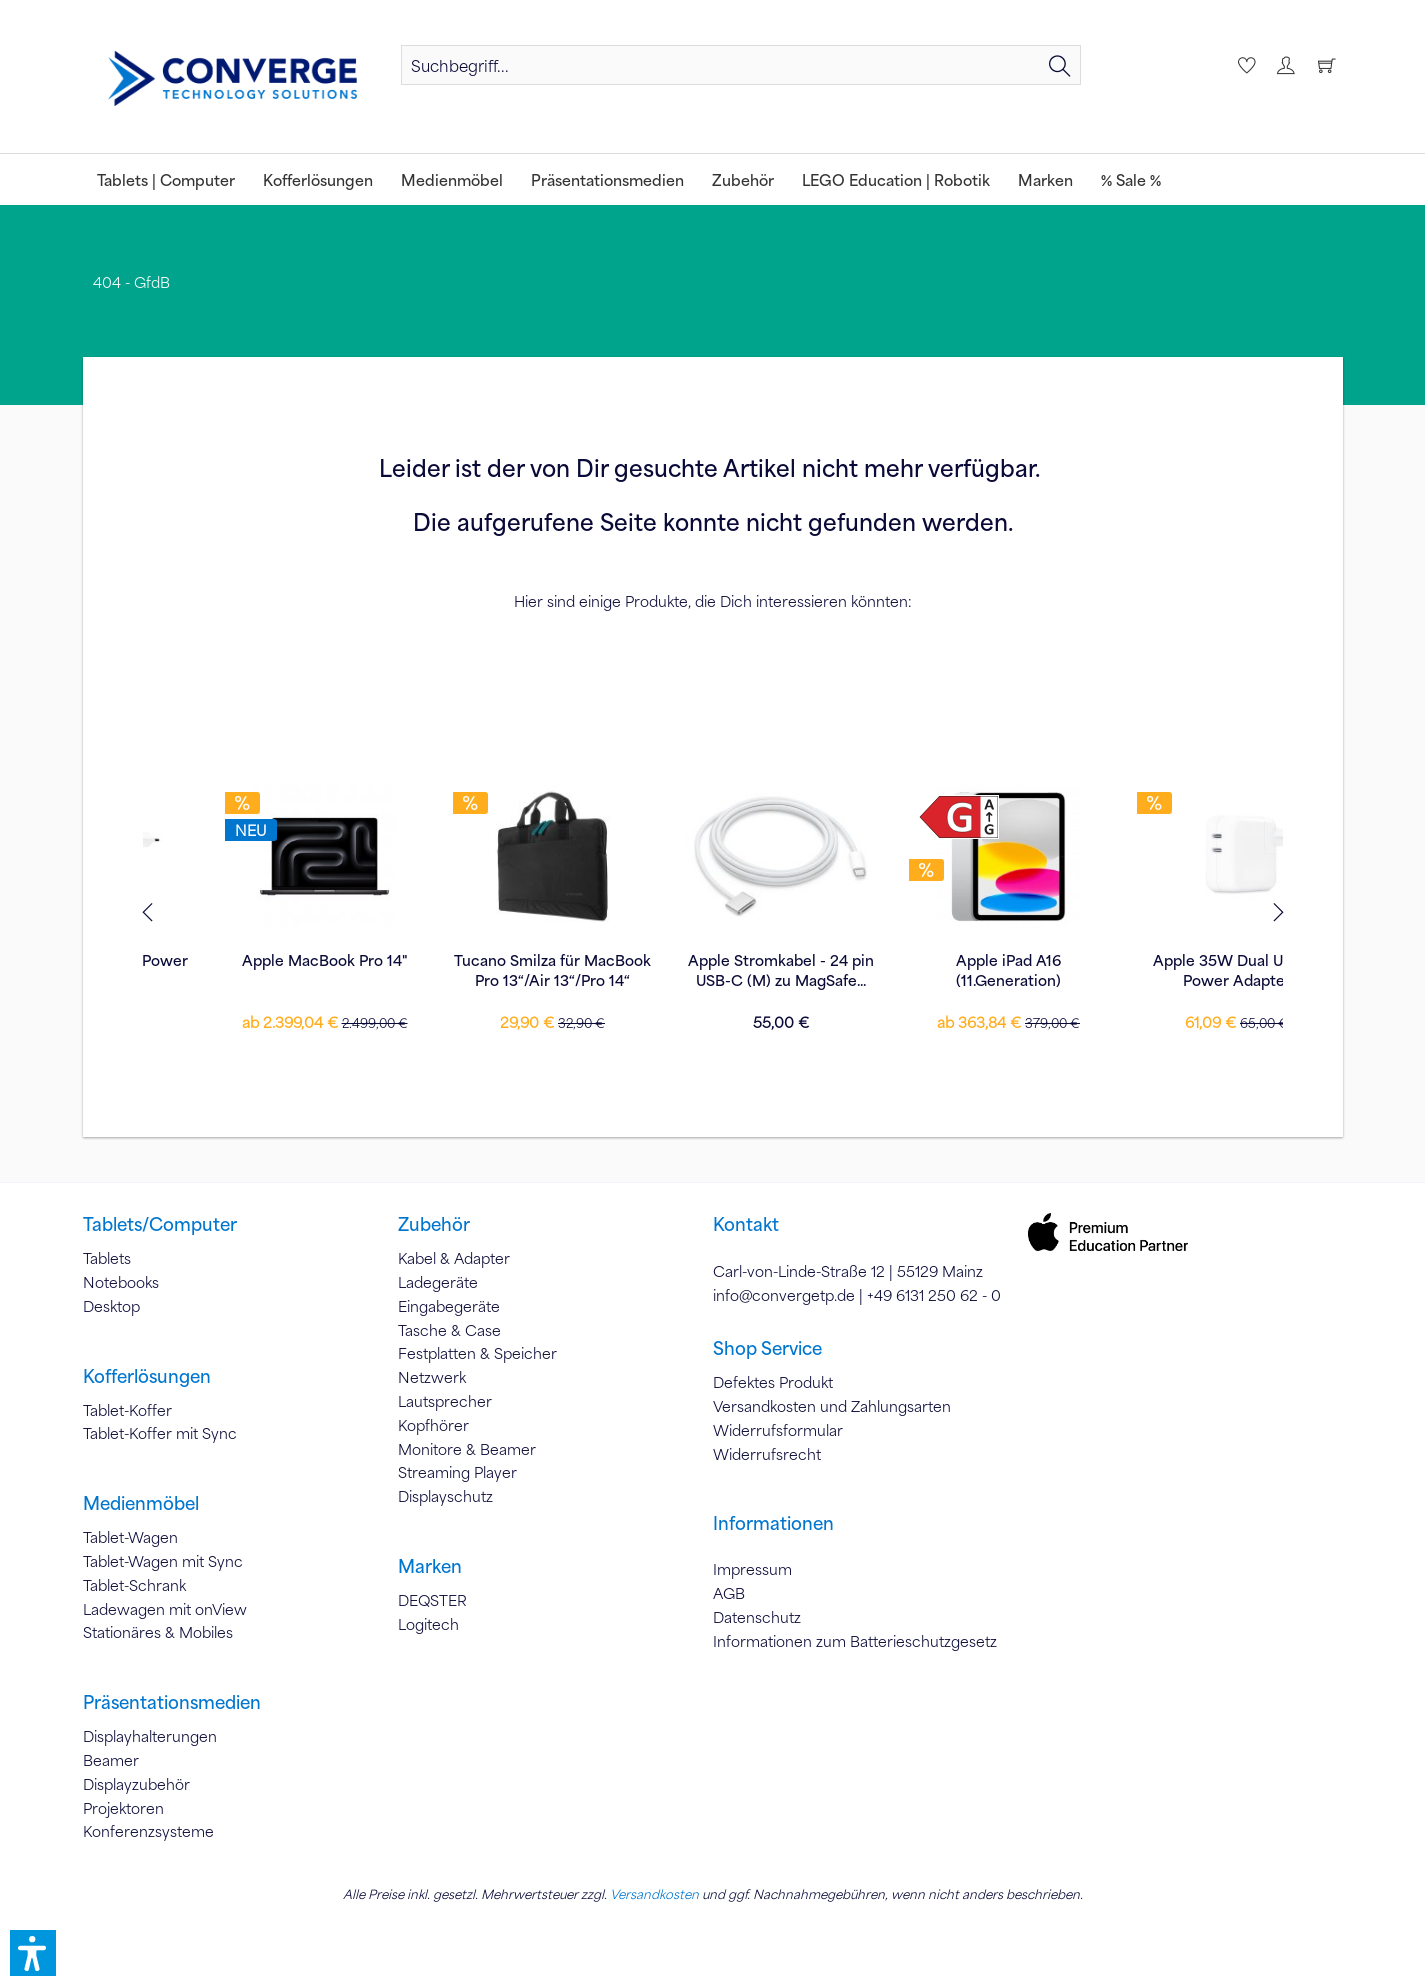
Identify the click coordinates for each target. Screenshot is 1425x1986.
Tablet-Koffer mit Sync (160, 1433)
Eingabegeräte (449, 1306)
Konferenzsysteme (148, 1831)
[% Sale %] (1131, 179)
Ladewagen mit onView (165, 1609)
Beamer (111, 1760)
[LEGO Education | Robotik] (896, 179)
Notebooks (121, 1282)
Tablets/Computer (160, 1224)
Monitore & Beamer (467, 1449)
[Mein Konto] (1285, 65)
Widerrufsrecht (767, 1454)
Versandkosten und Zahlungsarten (832, 1406)
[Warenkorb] (1326, 65)
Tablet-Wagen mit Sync (163, 1561)
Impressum (752, 1569)
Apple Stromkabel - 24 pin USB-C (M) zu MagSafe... (485, 970)
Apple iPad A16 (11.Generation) (712, 970)
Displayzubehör (136, 1784)
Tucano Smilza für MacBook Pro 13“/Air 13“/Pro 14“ (256, 970)
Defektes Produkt (773, 1382)
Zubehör (434, 1224)
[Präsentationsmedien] (607, 179)
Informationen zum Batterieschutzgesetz (855, 1641)
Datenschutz (757, 1617)
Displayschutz (445, 1496)
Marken (430, 1566)
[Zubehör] (743, 179)
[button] (33, 1953)
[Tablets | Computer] (166, 179)
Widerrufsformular (778, 1430)
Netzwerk (432, 1377)
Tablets (107, 1258)
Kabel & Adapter (454, 1258)
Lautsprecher (445, 1401)
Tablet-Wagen (130, 1537)
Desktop (111, 1306)
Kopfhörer (433, 1425)
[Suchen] (1060, 65)
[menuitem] (740, 65)
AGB (729, 1593)
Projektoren (123, 1808)
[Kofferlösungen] (318, 179)
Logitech (428, 1624)
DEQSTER (432, 1600)
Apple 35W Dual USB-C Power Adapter (940, 970)
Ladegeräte (438, 1282)
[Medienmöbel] (452, 179)
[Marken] (1045, 179)
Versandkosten (654, 1894)
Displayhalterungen (150, 1736)
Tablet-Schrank (134, 1585)
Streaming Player (457, 1472)
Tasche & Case (449, 1330)
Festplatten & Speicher (477, 1353)
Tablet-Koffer (127, 1410)
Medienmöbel (141, 1503)
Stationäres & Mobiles (158, 1632)
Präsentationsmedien (172, 1702)
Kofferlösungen (147, 1376)
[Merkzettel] (1244, 65)
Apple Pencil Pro (1169, 960)
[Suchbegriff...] (740, 65)
